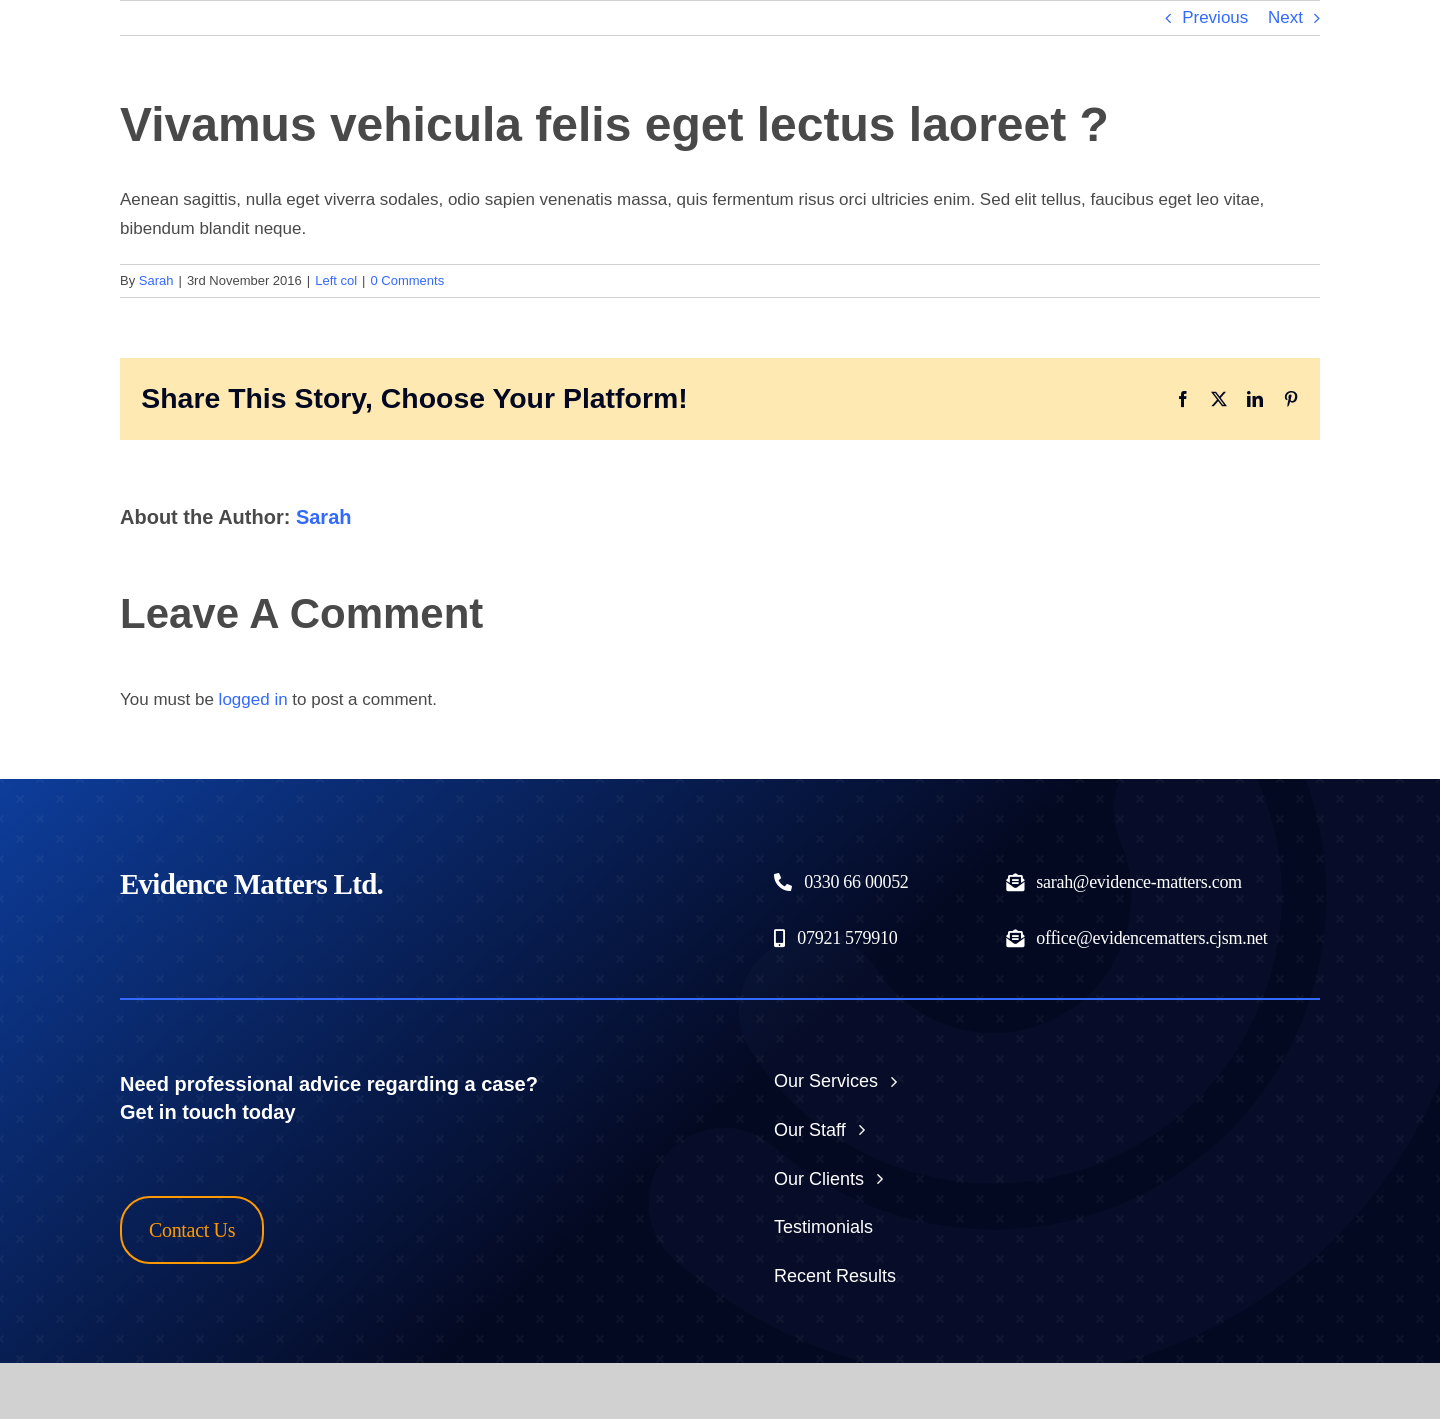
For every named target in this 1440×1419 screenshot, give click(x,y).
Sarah (156, 280)
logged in (253, 699)
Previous (1215, 17)
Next (1285, 17)
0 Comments (408, 280)
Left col (336, 280)
